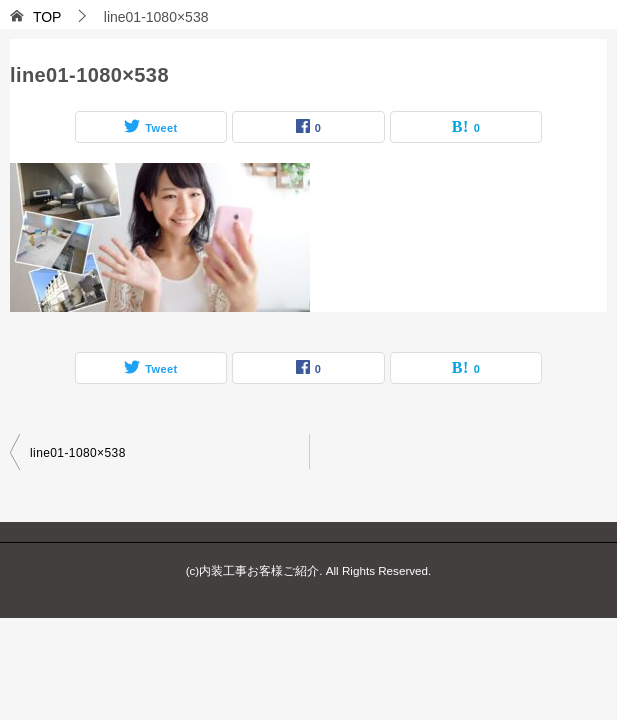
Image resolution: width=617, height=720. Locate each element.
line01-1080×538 (78, 453)
